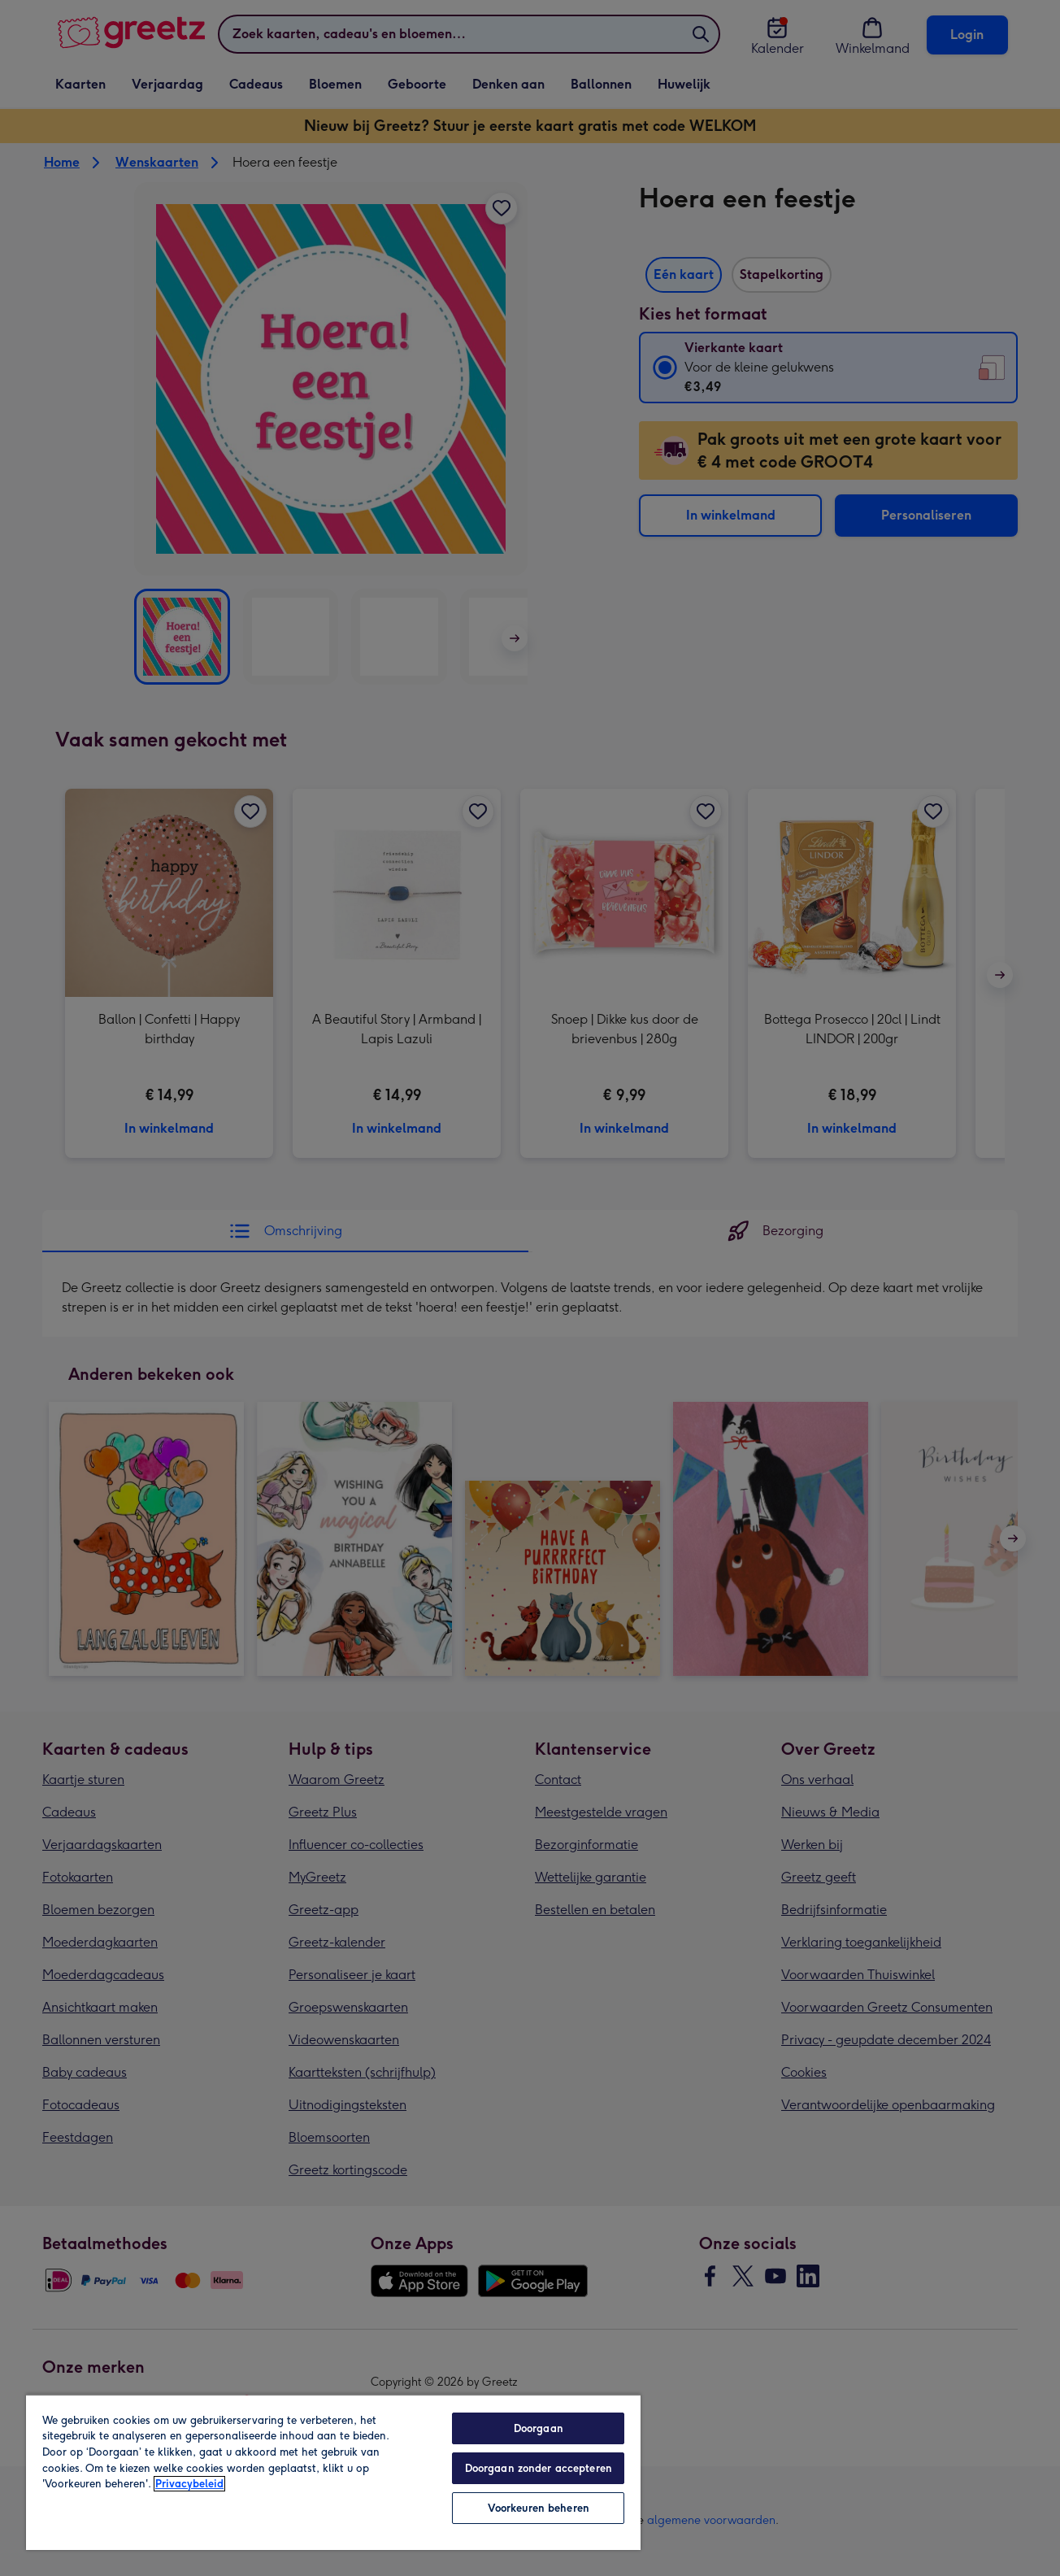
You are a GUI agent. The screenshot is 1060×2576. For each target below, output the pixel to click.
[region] (333, 2472)
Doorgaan (538, 2428)
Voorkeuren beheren (538, 2508)
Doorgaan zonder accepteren (538, 2468)
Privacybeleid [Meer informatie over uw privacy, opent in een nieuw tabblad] (189, 2484)
